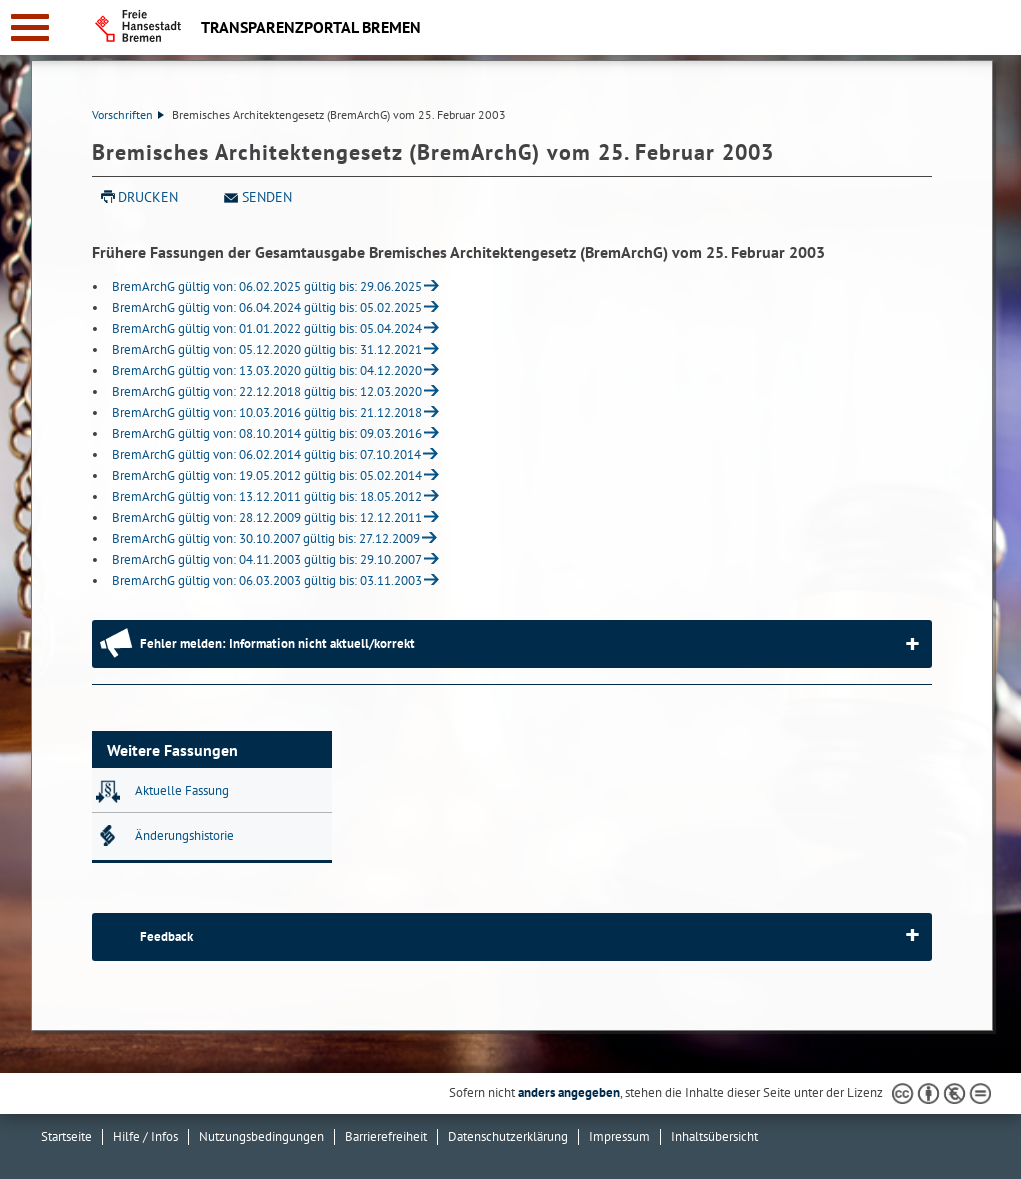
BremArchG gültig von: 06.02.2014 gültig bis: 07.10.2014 (266, 454)
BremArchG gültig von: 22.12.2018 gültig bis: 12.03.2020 (267, 391)
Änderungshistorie (184, 835)
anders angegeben (569, 1092)
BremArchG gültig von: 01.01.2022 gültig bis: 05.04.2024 (267, 328)
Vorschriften (128, 114)
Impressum (619, 1136)
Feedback (166, 936)
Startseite (66, 1136)
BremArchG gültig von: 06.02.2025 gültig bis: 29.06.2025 (267, 286)
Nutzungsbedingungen (261, 1136)
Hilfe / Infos (145, 1136)
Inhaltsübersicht (714, 1136)
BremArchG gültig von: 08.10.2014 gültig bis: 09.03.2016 (267, 433)
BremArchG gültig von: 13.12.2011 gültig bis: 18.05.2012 (267, 496)
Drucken (148, 197)
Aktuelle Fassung (182, 790)
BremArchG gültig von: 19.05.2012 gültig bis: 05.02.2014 (267, 475)
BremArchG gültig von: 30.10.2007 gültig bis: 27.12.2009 (266, 538)
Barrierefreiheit (386, 1136)
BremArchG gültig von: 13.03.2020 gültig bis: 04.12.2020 (267, 370)
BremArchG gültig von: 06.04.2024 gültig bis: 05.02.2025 (267, 307)
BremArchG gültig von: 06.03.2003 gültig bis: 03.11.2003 (267, 580)
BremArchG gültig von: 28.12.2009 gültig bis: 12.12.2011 (267, 517)
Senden (267, 197)
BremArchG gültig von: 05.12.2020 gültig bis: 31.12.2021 (267, 349)
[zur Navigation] (30, 27)
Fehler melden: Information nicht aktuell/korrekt (277, 643)
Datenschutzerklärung (508, 1136)
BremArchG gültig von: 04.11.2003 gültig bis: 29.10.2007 (267, 559)
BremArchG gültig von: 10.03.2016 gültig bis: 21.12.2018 (267, 412)
